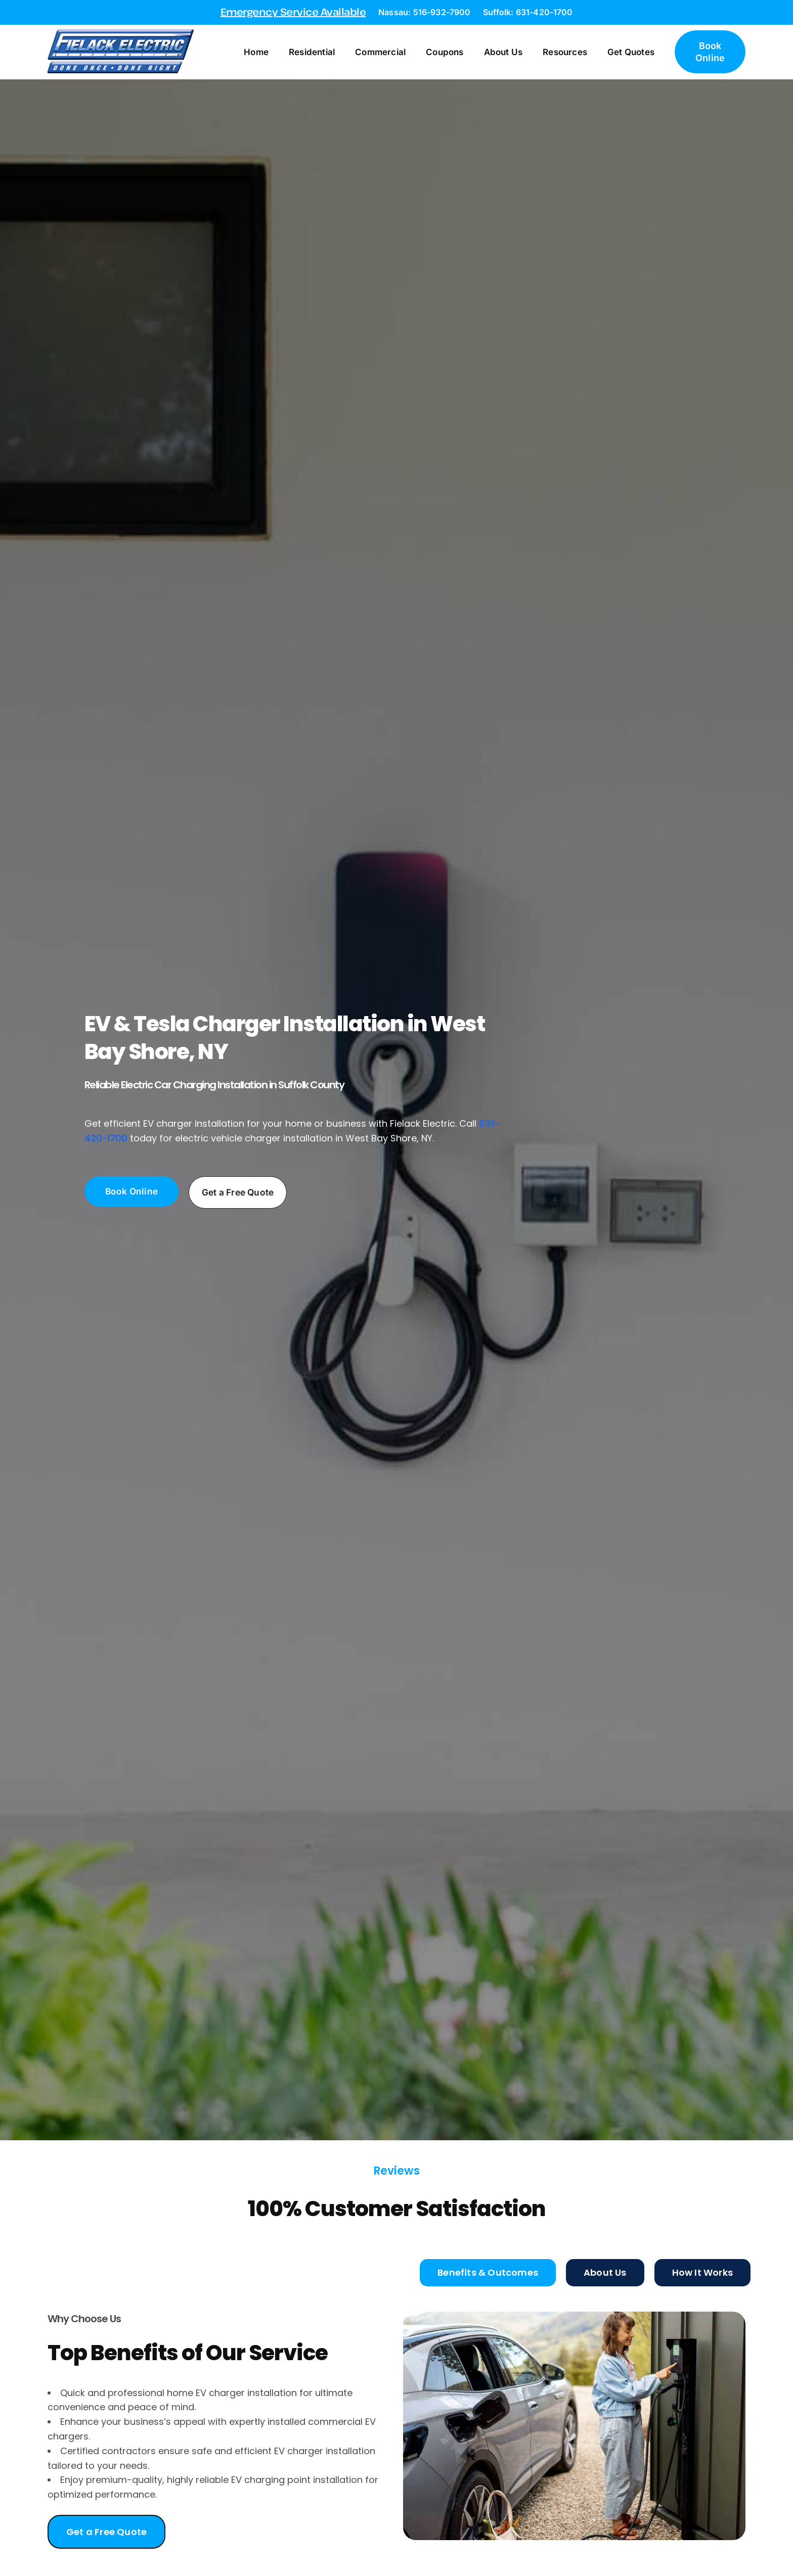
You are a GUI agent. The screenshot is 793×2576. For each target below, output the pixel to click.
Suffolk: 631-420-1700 (527, 12)
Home (269, 52)
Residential (325, 52)
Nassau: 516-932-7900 (424, 12)
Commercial (394, 52)
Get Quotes (644, 52)
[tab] (488, 2272)
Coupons (458, 52)
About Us (516, 52)
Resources (578, 52)
